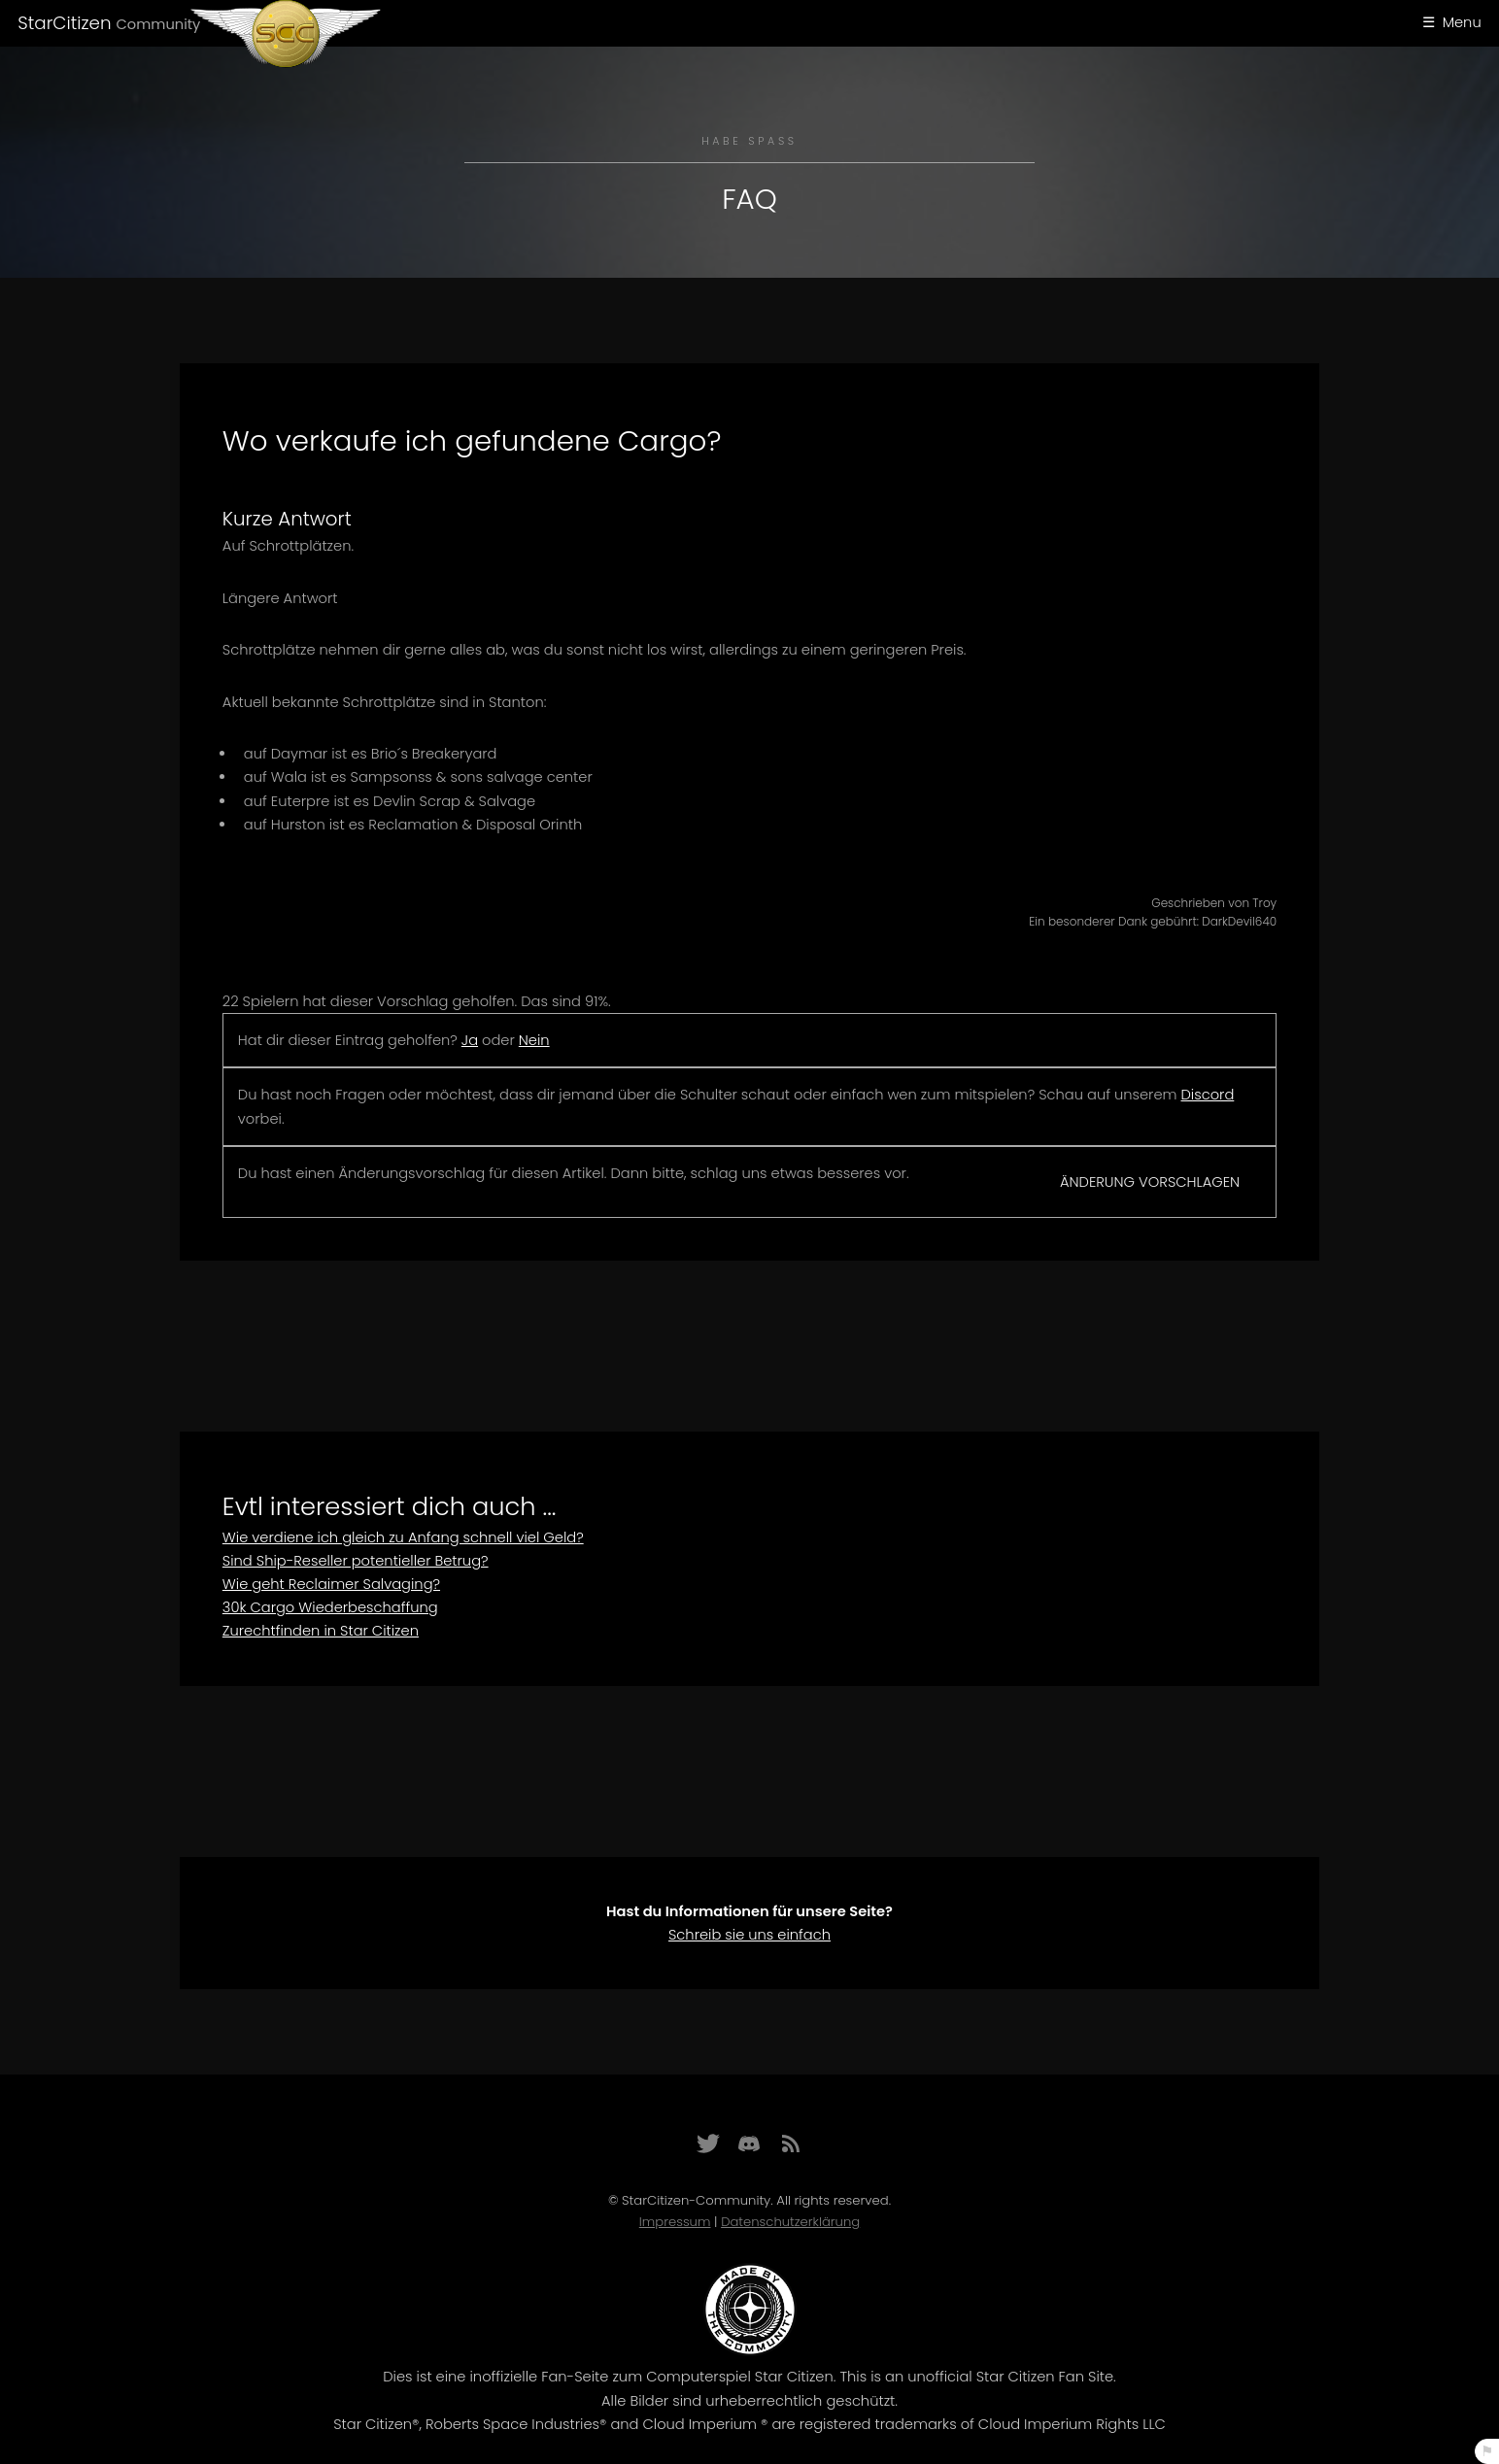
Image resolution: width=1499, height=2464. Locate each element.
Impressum (675, 2221)
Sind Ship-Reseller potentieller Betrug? (355, 1560)
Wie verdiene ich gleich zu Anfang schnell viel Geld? (403, 1537)
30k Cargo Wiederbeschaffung (330, 1607)
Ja (469, 1040)
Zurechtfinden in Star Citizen (320, 1630)
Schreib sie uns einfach (749, 1934)
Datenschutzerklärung (790, 2221)
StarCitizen (108, 23)
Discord (1208, 1094)
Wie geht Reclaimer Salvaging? (331, 1584)
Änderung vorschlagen (1150, 1182)
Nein (534, 1040)
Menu (1462, 22)
